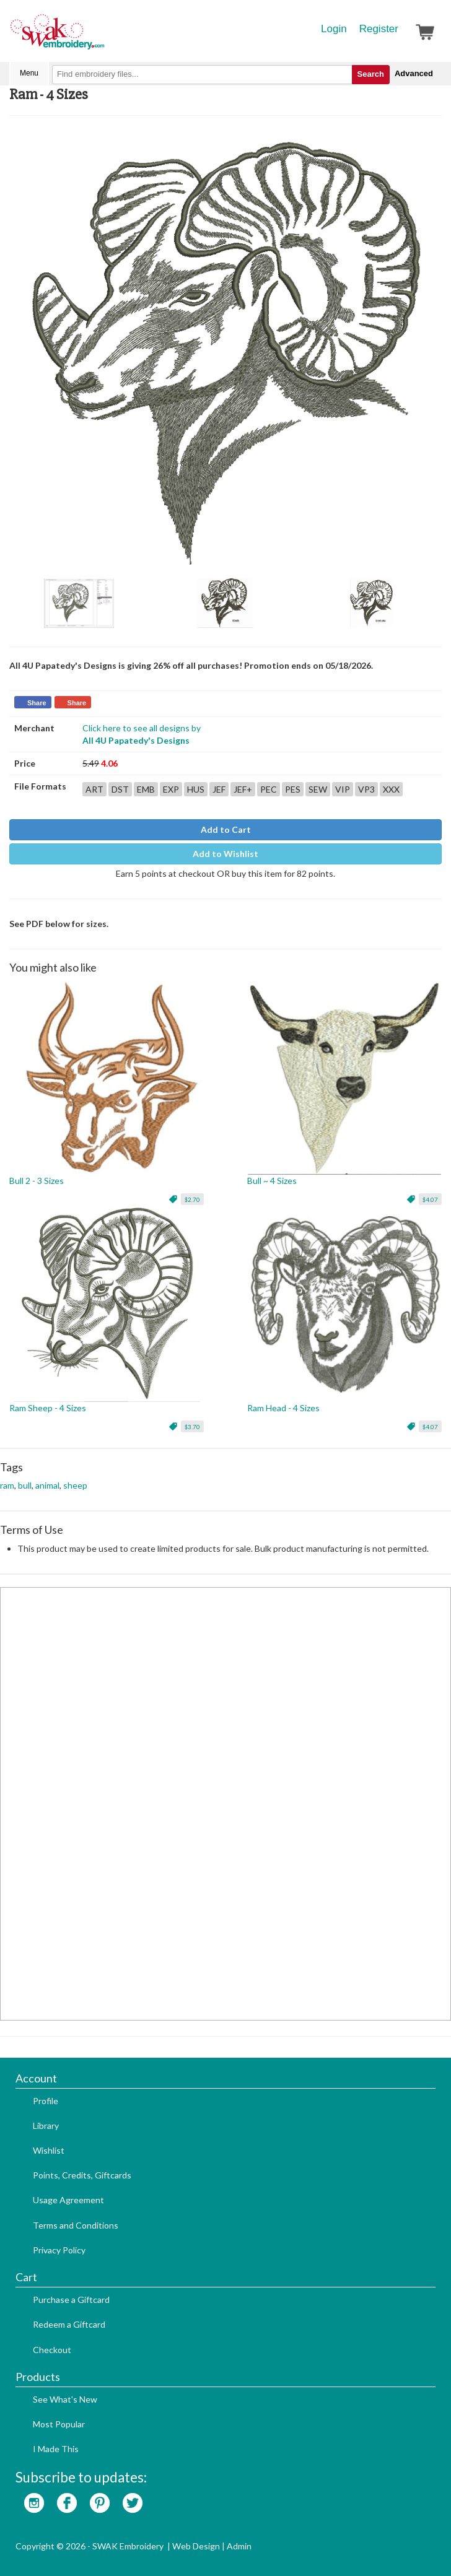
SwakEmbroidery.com (102, 37)
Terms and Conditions (75, 2225)
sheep (75, 1485)
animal (47, 1485)
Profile (45, 2100)
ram (7, 1485)
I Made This (56, 2448)
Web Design (196, 2546)
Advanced (414, 73)
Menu (29, 73)
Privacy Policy (59, 2250)
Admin (239, 2546)
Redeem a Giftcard (69, 2324)
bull (25, 1485)
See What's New (65, 2399)
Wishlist (48, 2150)
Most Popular (59, 2424)
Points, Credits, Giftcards (82, 2175)
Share (36, 703)
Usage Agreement (68, 2200)
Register (378, 29)
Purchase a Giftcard (71, 2299)
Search (370, 74)
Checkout (52, 2349)
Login (334, 29)
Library (46, 2125)
